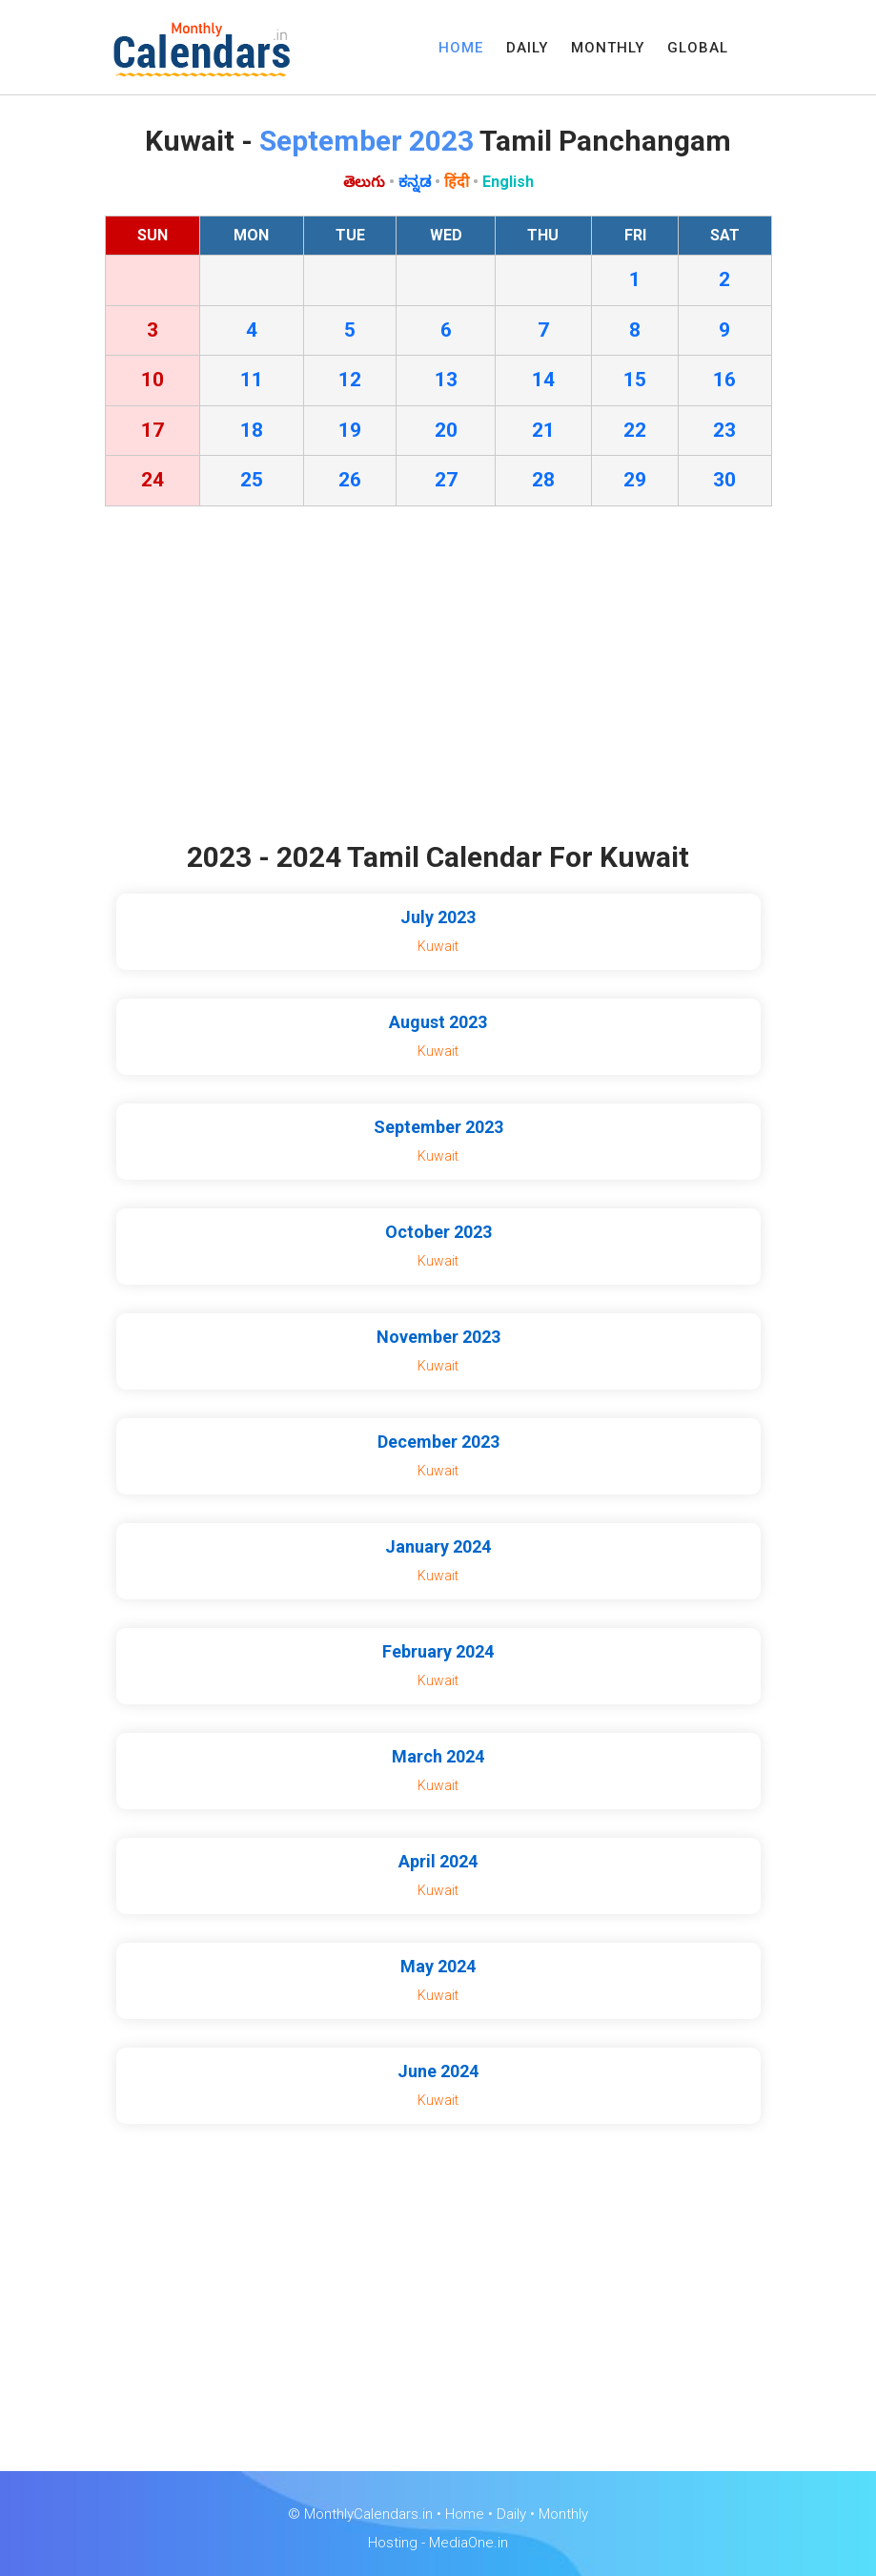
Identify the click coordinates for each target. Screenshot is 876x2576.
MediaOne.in (468, 2542)
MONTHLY (607, 47)
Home (464, 2514)
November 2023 (438, 1337)
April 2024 (438, 1861)
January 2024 (438, 1546)
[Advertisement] (438, 678)
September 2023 (438, 1127)
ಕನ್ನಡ (414, 182)
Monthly (563, 2514)
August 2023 (438, 1022)
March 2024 (438, 1756)
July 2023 (438, 917)
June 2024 (438, 2071)
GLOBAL (697, 47)
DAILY (527, 47)
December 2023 (438, 1442)
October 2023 (438, 1232)
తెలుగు (364, 182)
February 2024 (438, 1651)
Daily (511, 2514)
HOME (460, 47)
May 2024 (438, 1966)
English (508, 182)
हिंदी (456, 182)
